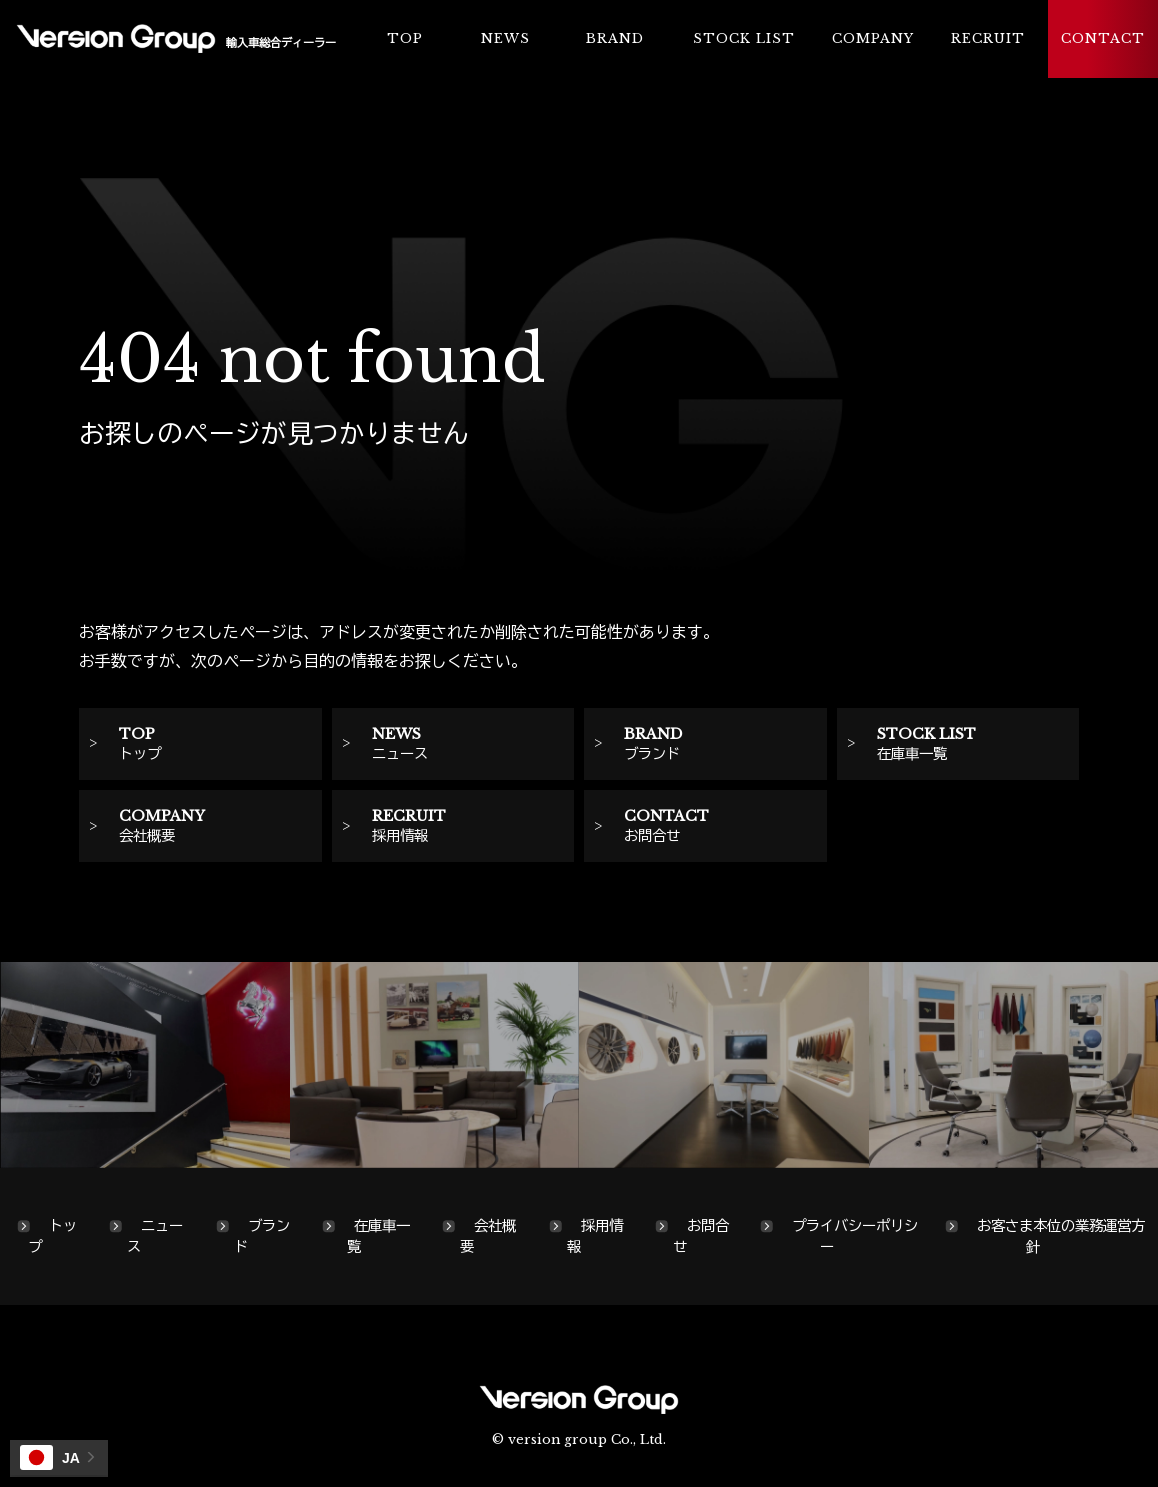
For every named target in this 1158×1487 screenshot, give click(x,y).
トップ (52, 1236)
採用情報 (595, 1236)
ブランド (262, 1236)
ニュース (155, 1236)
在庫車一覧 (378, 1236)
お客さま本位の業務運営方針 (1061, 1236)
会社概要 (488, 1236)
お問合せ (701, 1236)
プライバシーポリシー (855, 1236)
